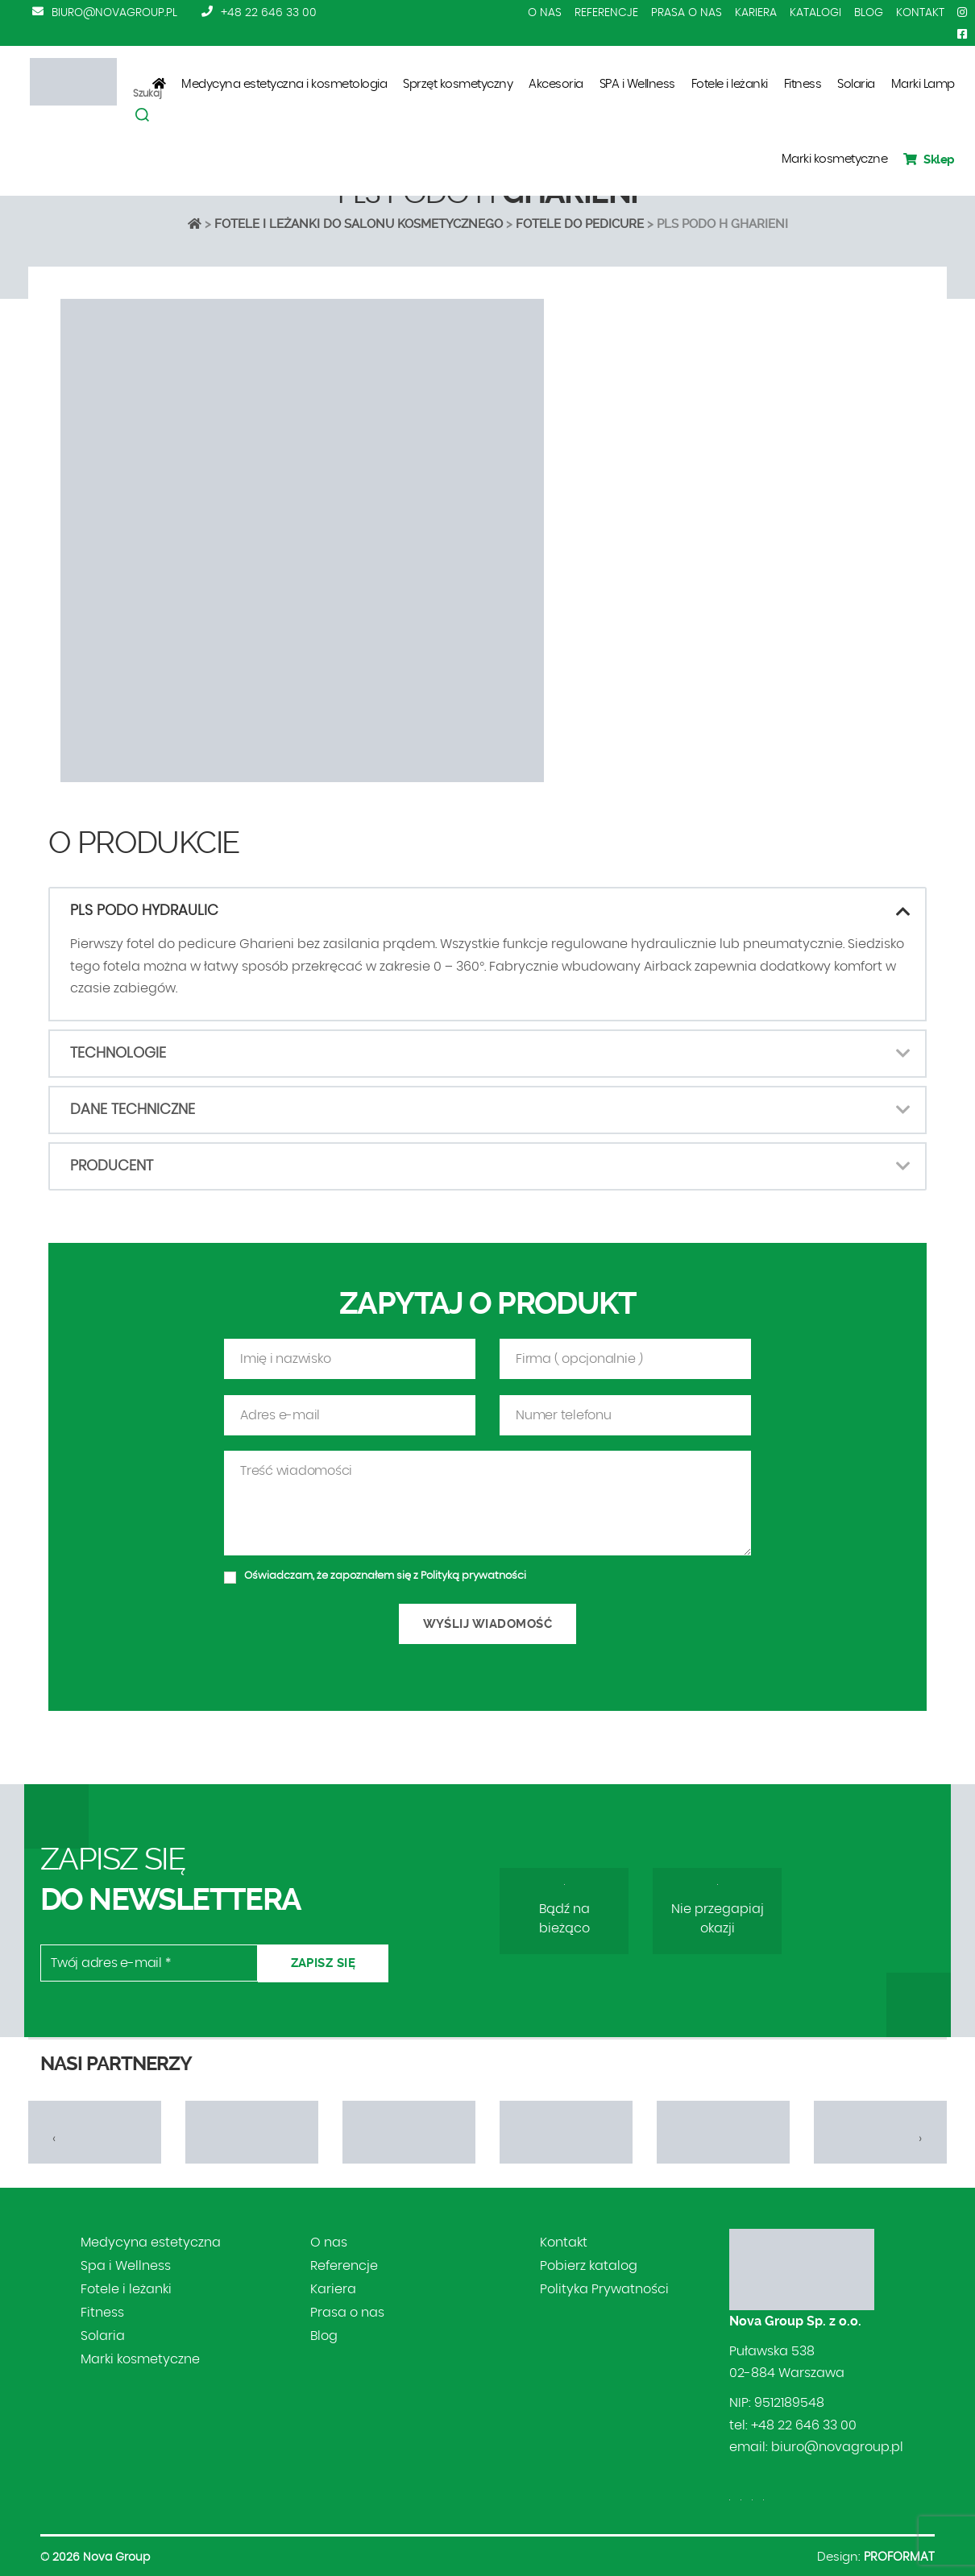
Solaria (856, 84)
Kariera (756, 13)
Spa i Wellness (126, 2265)
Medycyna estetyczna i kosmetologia (284, 84)
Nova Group (116, 2557)
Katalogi (815, 13)
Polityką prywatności (473, 1630)
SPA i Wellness (637, 84)
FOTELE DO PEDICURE (580, 224)
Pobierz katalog (588, 2265)
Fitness (803, 84)
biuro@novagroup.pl (114, 13)
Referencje (606, 13)
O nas (545, 13)
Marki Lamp (923, 84)
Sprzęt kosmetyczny (457, 84)
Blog (868, 13)
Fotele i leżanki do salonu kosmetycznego (358, 224)
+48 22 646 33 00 (269, 13)
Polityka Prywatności (604, 2289)
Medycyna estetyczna (151, 2242)
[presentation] (54, 2138)
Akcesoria (556, 84)
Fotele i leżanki (729, 84)
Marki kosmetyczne (835, 159)
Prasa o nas (686, 13)
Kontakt (920, 13)
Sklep (929, 159)
